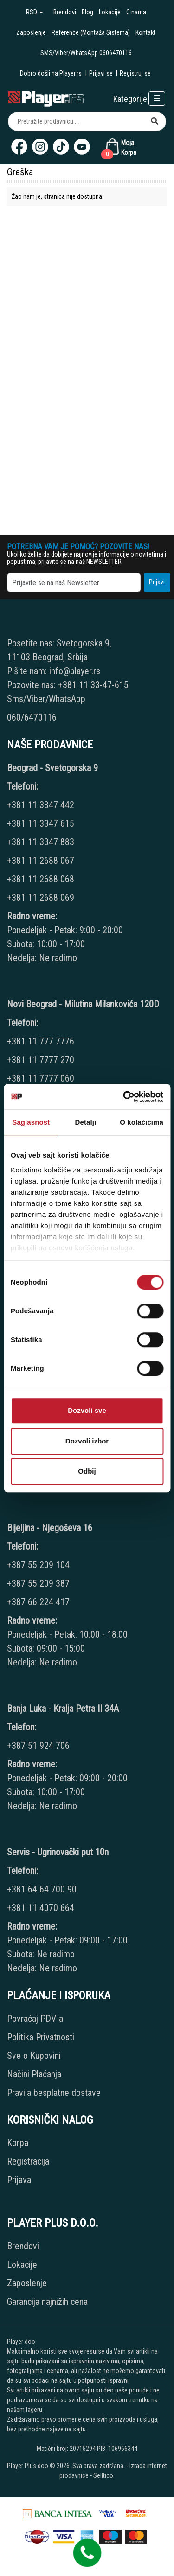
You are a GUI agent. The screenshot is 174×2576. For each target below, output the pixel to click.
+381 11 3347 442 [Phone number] (40, 804)
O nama (136, 12)
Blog (87, 12)
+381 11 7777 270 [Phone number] (42, 1059)
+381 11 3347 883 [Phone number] (40, 842)
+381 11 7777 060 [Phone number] (42, 1078)
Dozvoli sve (87, 1410)
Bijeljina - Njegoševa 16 (49, 1527)
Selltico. (104, 2475)
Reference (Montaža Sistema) (91, 32)
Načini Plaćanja (34, 2074)
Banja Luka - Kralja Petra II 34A (63, 1708)
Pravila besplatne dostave (54, 2092)
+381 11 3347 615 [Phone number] (40, 823)
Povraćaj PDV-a (35, 2018)
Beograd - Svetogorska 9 (52, 767)
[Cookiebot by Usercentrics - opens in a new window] (123, 1097)
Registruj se (135, 73)
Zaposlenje (31, 32)
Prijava (19, 2179)
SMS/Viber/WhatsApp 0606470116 (86, 53)
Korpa (17, 2142)
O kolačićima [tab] (141, 1122)
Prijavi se (101, 73)
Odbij (87, 1471)
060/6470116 (32, 717)
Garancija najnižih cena (47, 2301)
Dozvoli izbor (87, 1441)
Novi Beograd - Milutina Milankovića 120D (83, 1004)
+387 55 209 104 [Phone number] (38, 1564)
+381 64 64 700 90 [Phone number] (42, 1889)
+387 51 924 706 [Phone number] (38, 1745)
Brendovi (64, 12)
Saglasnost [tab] (31, 1122)
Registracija (28, 2161)
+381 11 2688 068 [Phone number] (40, 879)
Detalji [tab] (86, 1122)
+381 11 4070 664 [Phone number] (40, 1907)
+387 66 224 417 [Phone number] (38, 1602)
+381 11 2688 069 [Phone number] (40, 897)
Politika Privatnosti (40, 2037)
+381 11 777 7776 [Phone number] (42, 1041)
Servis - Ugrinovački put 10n (58, 1852)
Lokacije (110, 12)
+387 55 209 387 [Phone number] (38, 1583)
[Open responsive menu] (156, 98)
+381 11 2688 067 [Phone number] (40, 860)
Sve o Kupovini (34, 2055)
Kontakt (145, 32)
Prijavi (157, 582)
